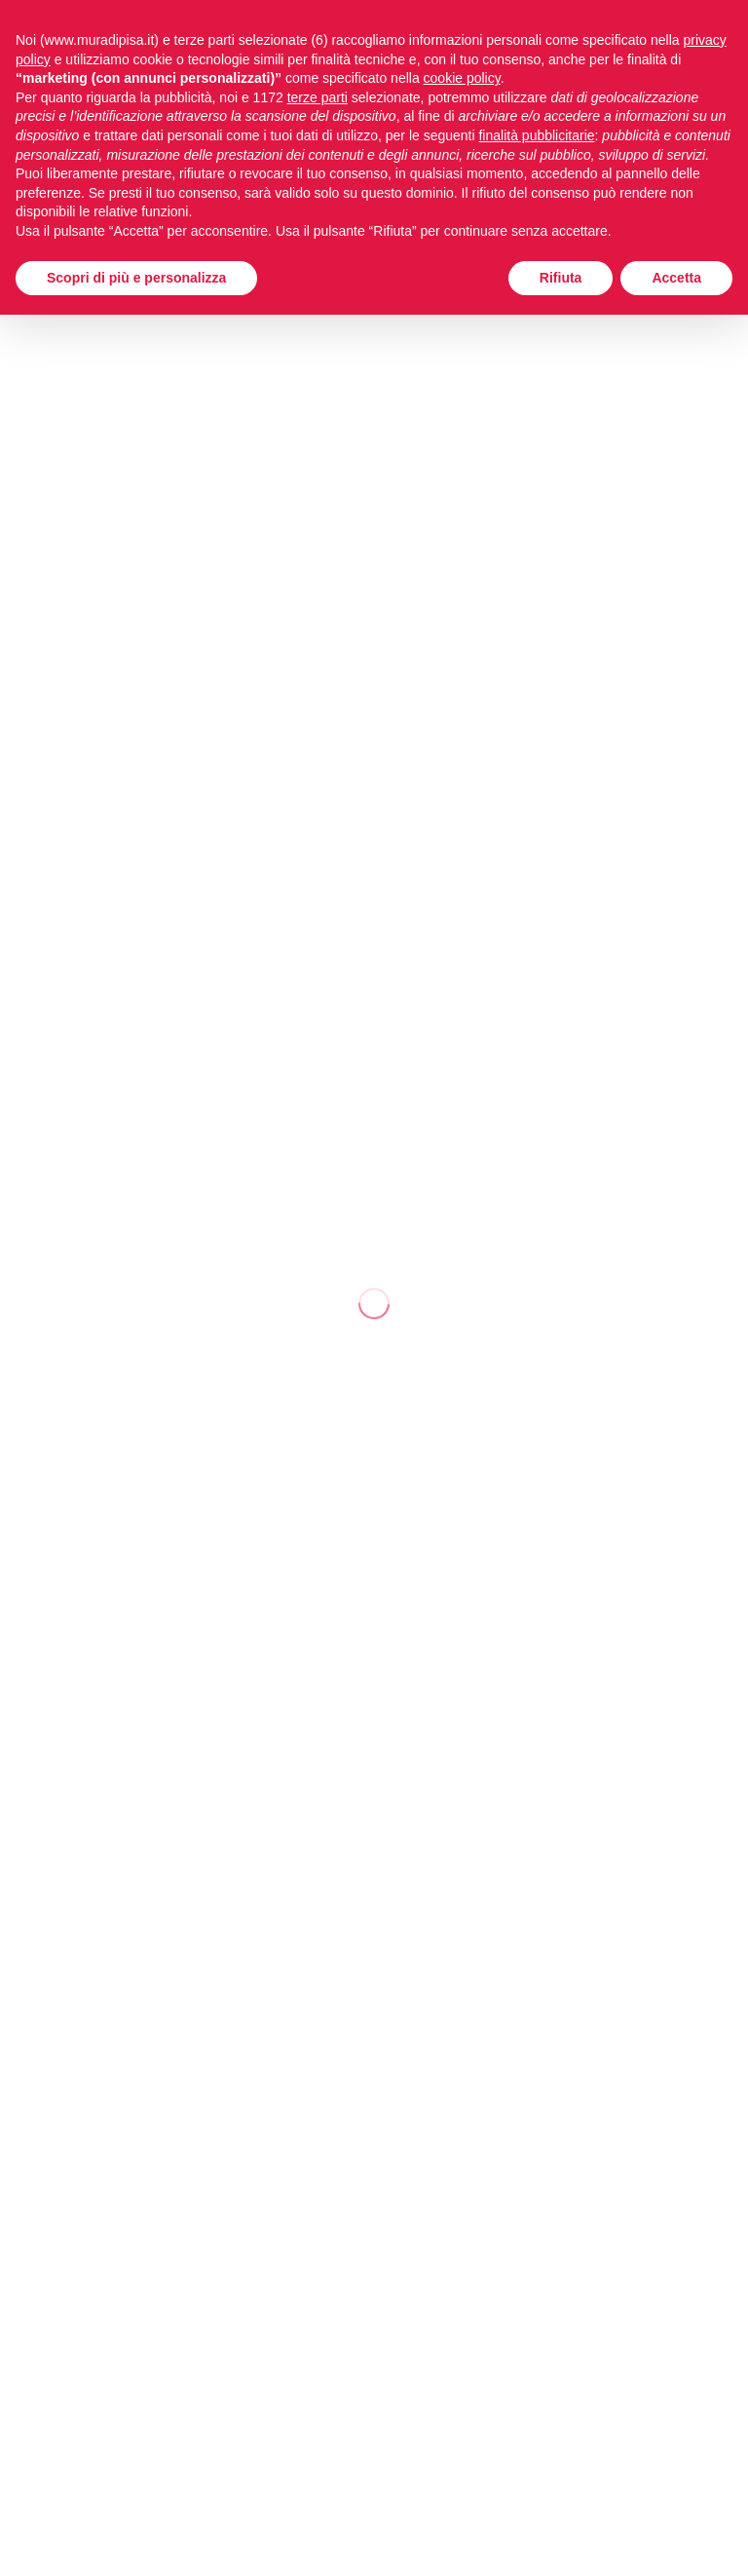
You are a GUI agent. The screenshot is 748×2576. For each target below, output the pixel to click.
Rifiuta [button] (561, 277)
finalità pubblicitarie (536, 135)
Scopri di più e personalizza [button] (136, 277)
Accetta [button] (676, 277)
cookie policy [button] (462, 78)
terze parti (317, 97)
